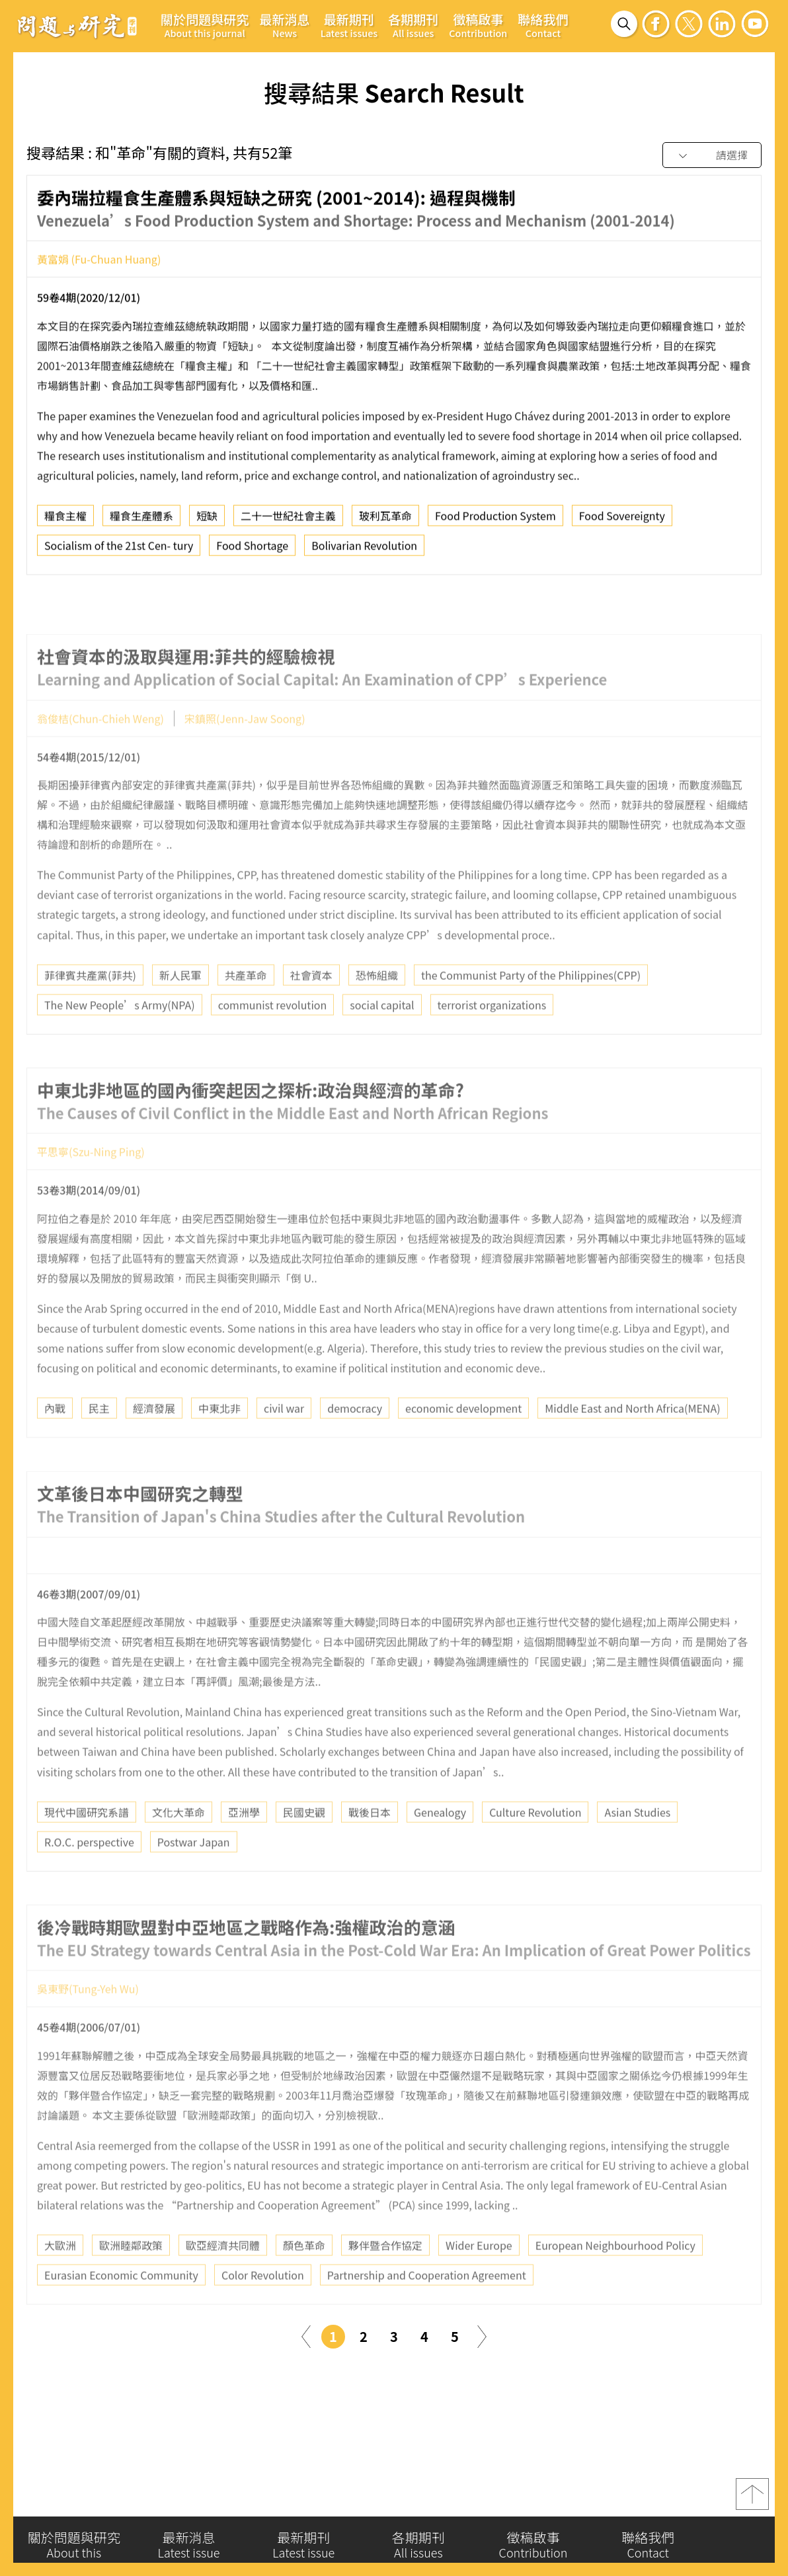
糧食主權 (65, 522)
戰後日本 (369, 1847)
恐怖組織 (377, 1010)
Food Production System (495, 522)
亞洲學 (244, 1847)
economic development (463, 1443)
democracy (354, 1443)
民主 (99, 1443)
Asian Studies (637, 1847)
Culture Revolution (535, 1847)
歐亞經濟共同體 (223, 2280)
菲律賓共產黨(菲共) (90, 1010)
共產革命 (246, 1010)
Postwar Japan (193, 1877)
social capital (382, 1040)
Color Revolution (262, 2310)
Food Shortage (252, 551)
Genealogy (440, 1847)
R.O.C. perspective (89, 1877)
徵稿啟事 (478, 25)
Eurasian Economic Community (121, 2310)
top (752, 2500)
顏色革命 (304, 2280)
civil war (284, 1443)
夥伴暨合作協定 (385, 2280)
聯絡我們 (543, 25)
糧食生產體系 (141, 522)
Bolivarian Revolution (364, 551)
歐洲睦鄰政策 (131, 2280)
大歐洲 (60, 2280)
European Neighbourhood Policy (615, 2280)
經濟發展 (154, 1443)
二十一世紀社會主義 (288, 522)
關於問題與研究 (205, 25)
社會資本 (311, 1010)
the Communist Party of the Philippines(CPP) (531, 1010)
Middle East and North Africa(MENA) (632, 1443)
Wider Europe (479, 2280)
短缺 (206, 522)
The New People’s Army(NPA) (119, 1040)
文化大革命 (178, 1847)
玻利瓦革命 (385, 522)
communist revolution (272, 1040)
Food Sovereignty (622, 522)
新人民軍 (180, 1010)
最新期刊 (349, 25)
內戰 (54, 1443)
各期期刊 (413, 25)
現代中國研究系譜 (86, 1847)
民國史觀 (304, 1847)
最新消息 (284, 25)
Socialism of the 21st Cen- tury (118, 551)
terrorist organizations (492, 1040)
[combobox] (712, 155)
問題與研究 (77, 26)
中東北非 (219, 1443)
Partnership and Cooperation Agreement (426, 2310)
